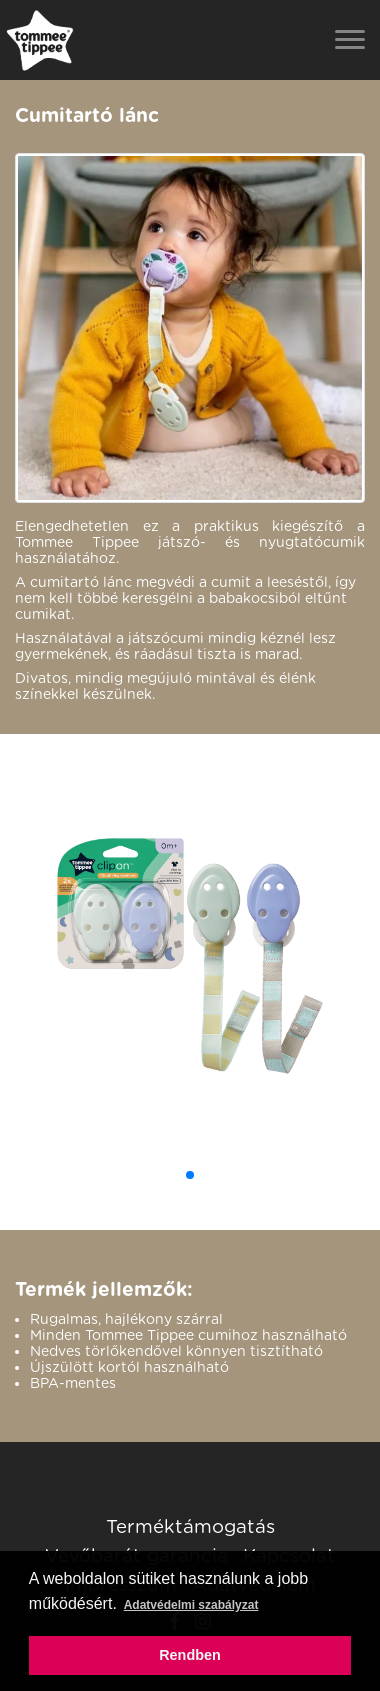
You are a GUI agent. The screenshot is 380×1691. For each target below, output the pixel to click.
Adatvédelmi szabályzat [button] (191, 1605)
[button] (190, 1175)
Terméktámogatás (190, 1526)
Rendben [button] (190, 1655)
